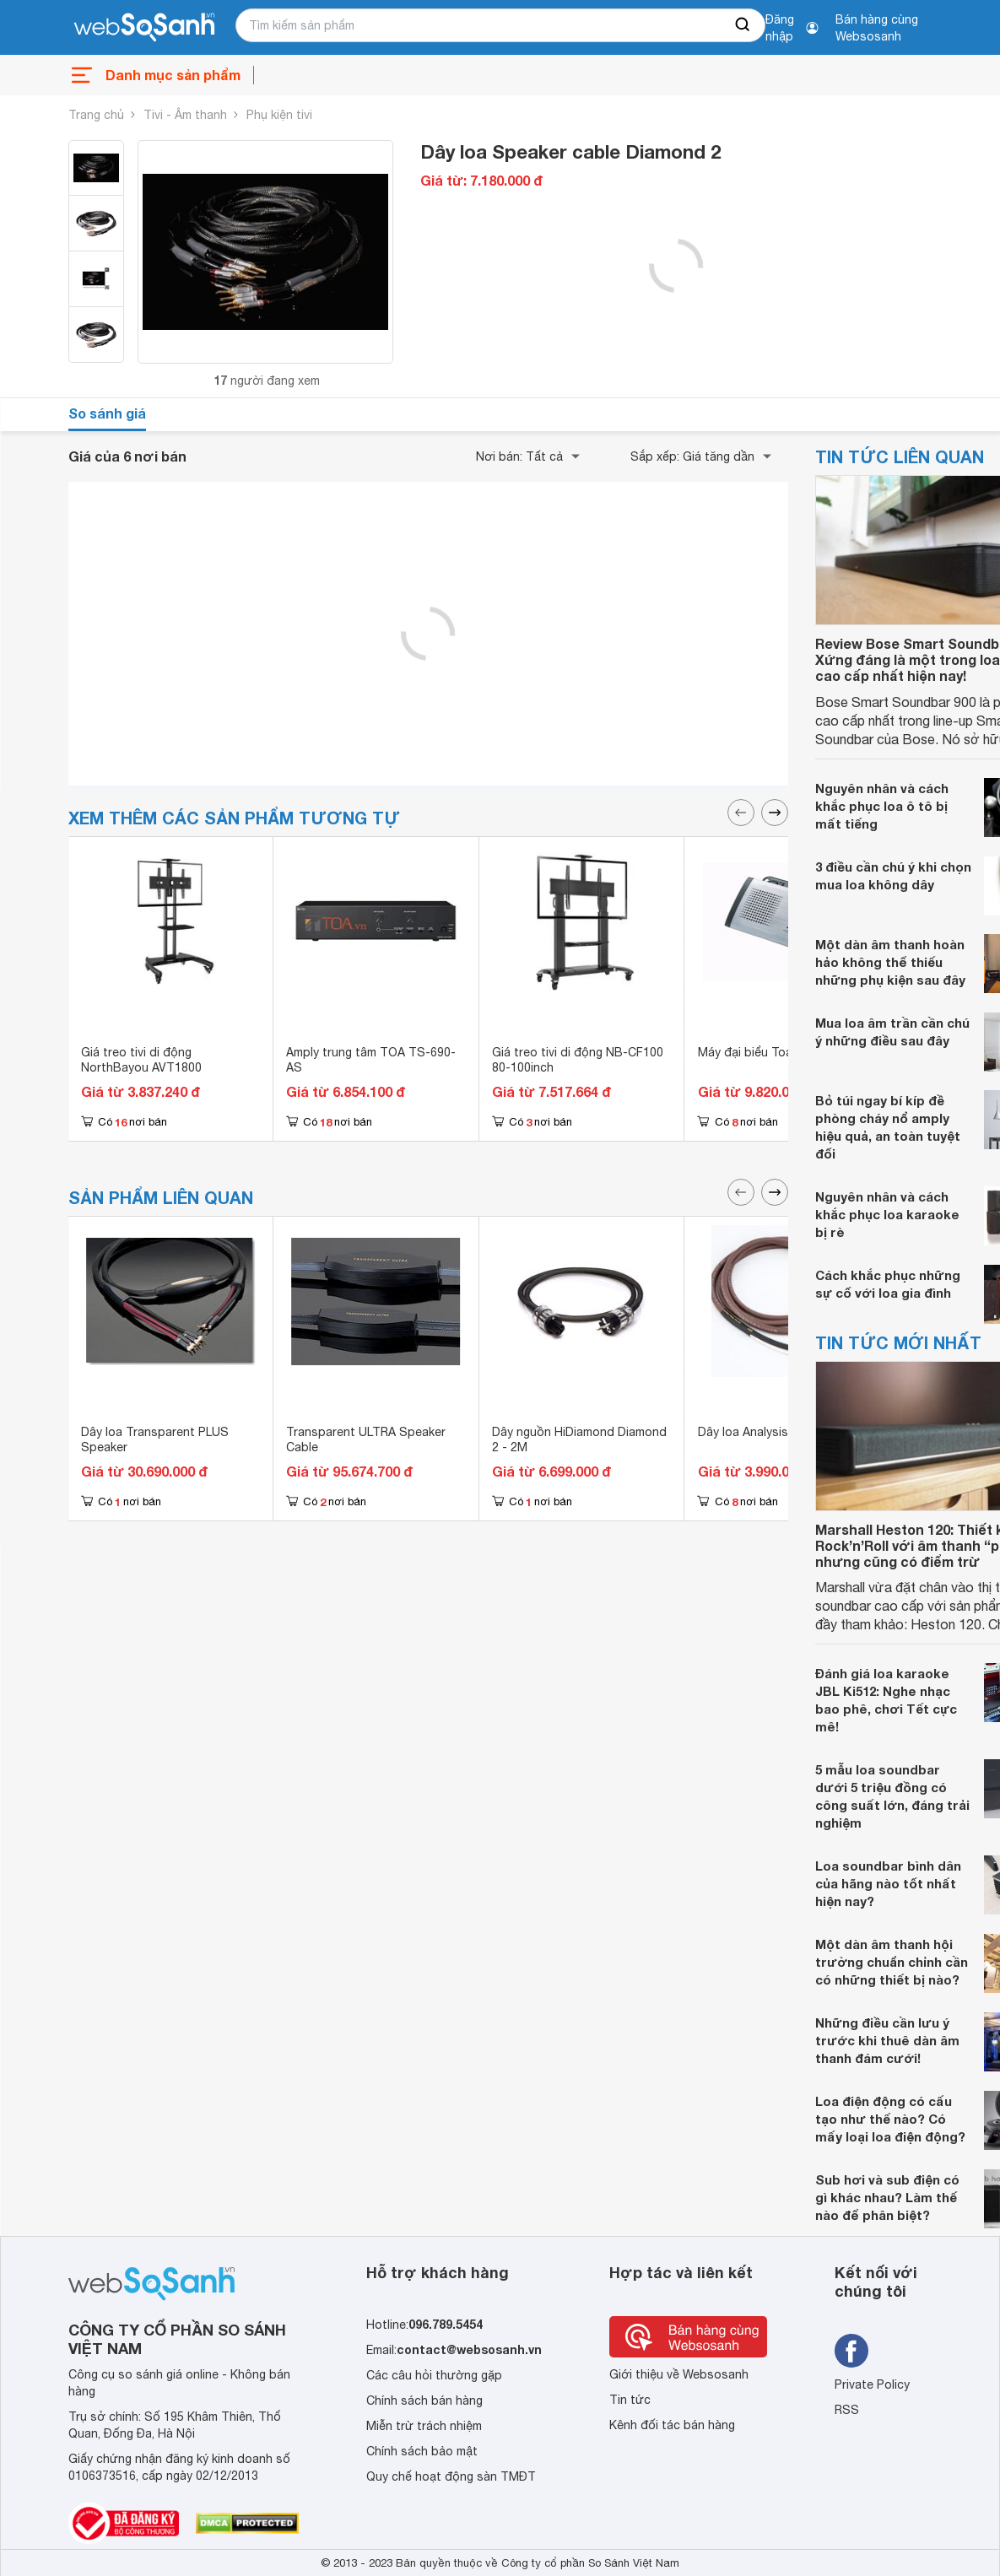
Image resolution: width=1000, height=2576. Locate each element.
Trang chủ (96, 115)
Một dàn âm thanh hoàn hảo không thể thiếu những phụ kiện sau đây (890, 962)
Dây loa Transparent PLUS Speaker (155, 1439)
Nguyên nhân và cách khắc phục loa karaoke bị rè (887, 1214)
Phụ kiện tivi (279, 115)
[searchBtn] (743, 25)
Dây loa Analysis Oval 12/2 (771, 1432)
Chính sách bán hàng (424, 2400)
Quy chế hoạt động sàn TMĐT (451, 2476)
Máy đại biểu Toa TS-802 (768, 1052)
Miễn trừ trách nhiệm (424, 2426)
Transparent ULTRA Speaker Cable (366, 1439)
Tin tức (630, 2399)
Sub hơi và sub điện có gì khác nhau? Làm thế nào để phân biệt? (887, 2197)
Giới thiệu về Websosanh (679, 2374)
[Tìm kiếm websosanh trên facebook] (851, 2351)
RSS (847, 2410)
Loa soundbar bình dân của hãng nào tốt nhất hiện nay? (888, 1883)
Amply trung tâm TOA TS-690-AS (371, 1059)
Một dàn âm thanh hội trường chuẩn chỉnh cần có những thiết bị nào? (891, 1961)
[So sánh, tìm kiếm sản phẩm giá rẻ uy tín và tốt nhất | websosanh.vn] (144, 28)
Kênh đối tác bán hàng (672, 2425)
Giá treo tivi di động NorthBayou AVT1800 (141, 1059)
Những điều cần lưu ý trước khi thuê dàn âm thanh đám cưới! (887, 2040)
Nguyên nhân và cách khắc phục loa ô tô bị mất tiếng (882, 805)
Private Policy (872, 2384)
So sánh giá (107, 413)
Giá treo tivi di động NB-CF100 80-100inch (577, 1059)
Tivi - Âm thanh (185, 115)
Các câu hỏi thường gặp (434, 2375)
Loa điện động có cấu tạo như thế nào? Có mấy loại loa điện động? (890, 2118)
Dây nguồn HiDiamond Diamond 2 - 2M (579, 1439)
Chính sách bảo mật (422, 2451)
